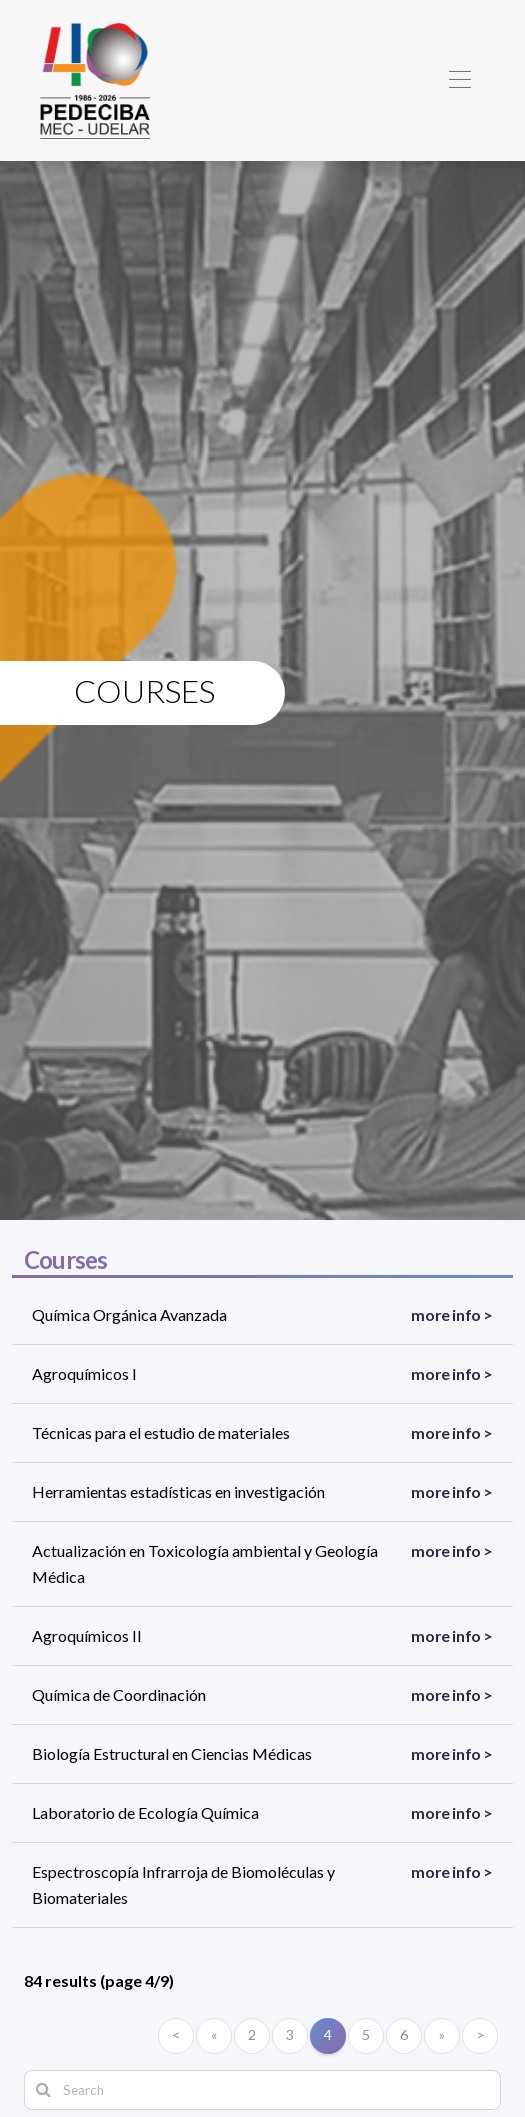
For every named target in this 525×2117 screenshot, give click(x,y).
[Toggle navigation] (459, 80)
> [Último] (480, 2034)
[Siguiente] (442, 2036)
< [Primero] (176, 2034)
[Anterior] (214, 2036)
